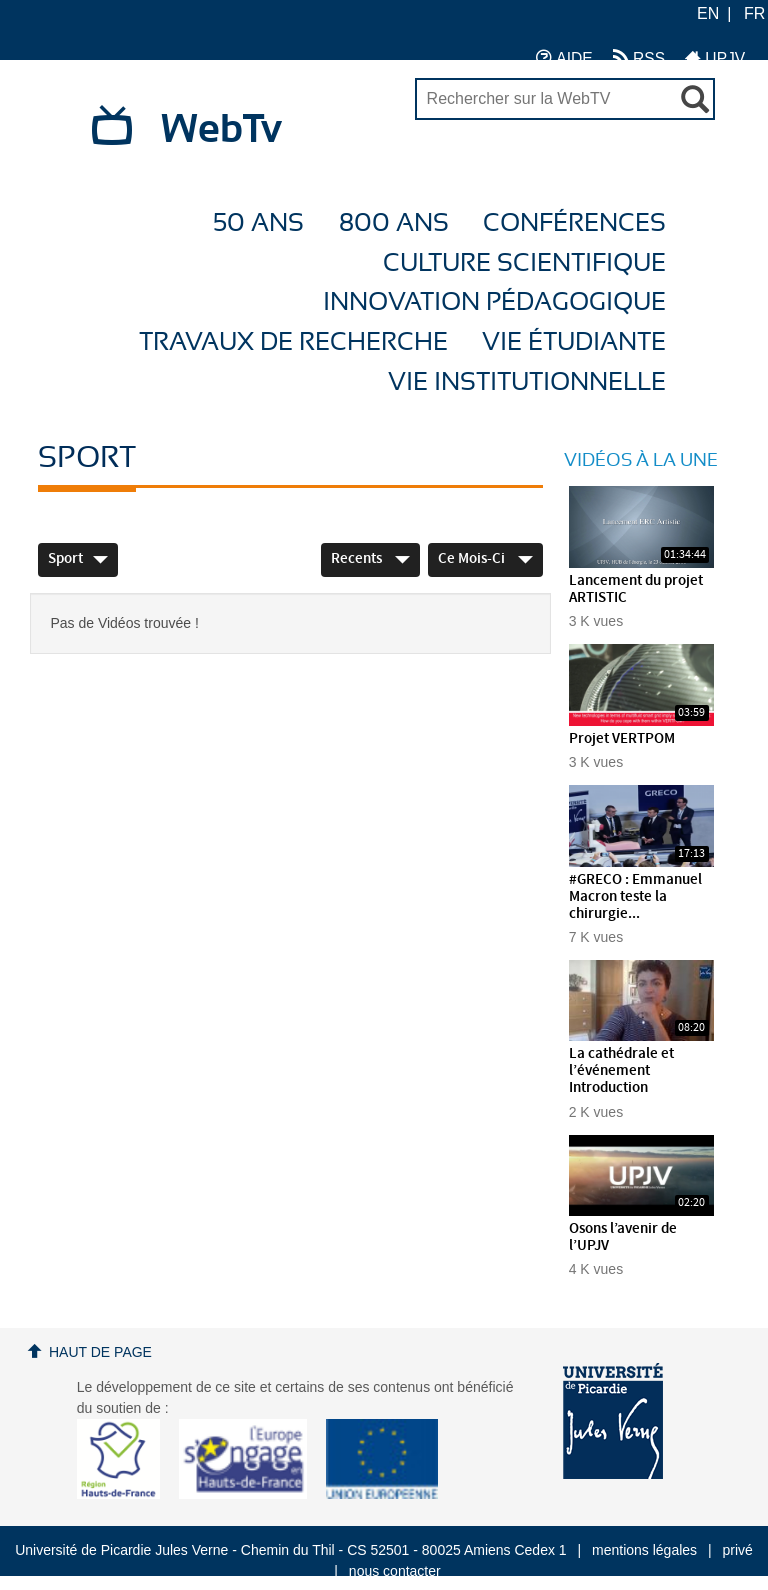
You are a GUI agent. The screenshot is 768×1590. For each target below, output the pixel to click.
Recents (370, 559)
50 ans (258, 223)
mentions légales (644, 1550)
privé (738, 1550)
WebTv (221, 130)
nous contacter (395, 1571)
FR (754, 13)
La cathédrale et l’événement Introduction (621, 1071)
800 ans (394, 223)
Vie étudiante (574, 342)
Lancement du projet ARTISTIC (636, 589)
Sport (78, 559)
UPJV (715, 57)
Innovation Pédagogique (494, 302)
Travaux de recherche (293, 342)
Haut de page (100, 1352)
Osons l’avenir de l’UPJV (623, 1237)
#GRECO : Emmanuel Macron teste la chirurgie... (635, 897)
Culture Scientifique (524, 263)
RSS (639, 57)
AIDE (564, 57)
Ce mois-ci (485, 559)
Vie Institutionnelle (527, 382)
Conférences (574, 223)
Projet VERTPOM (622, 739)
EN (708, 13)
